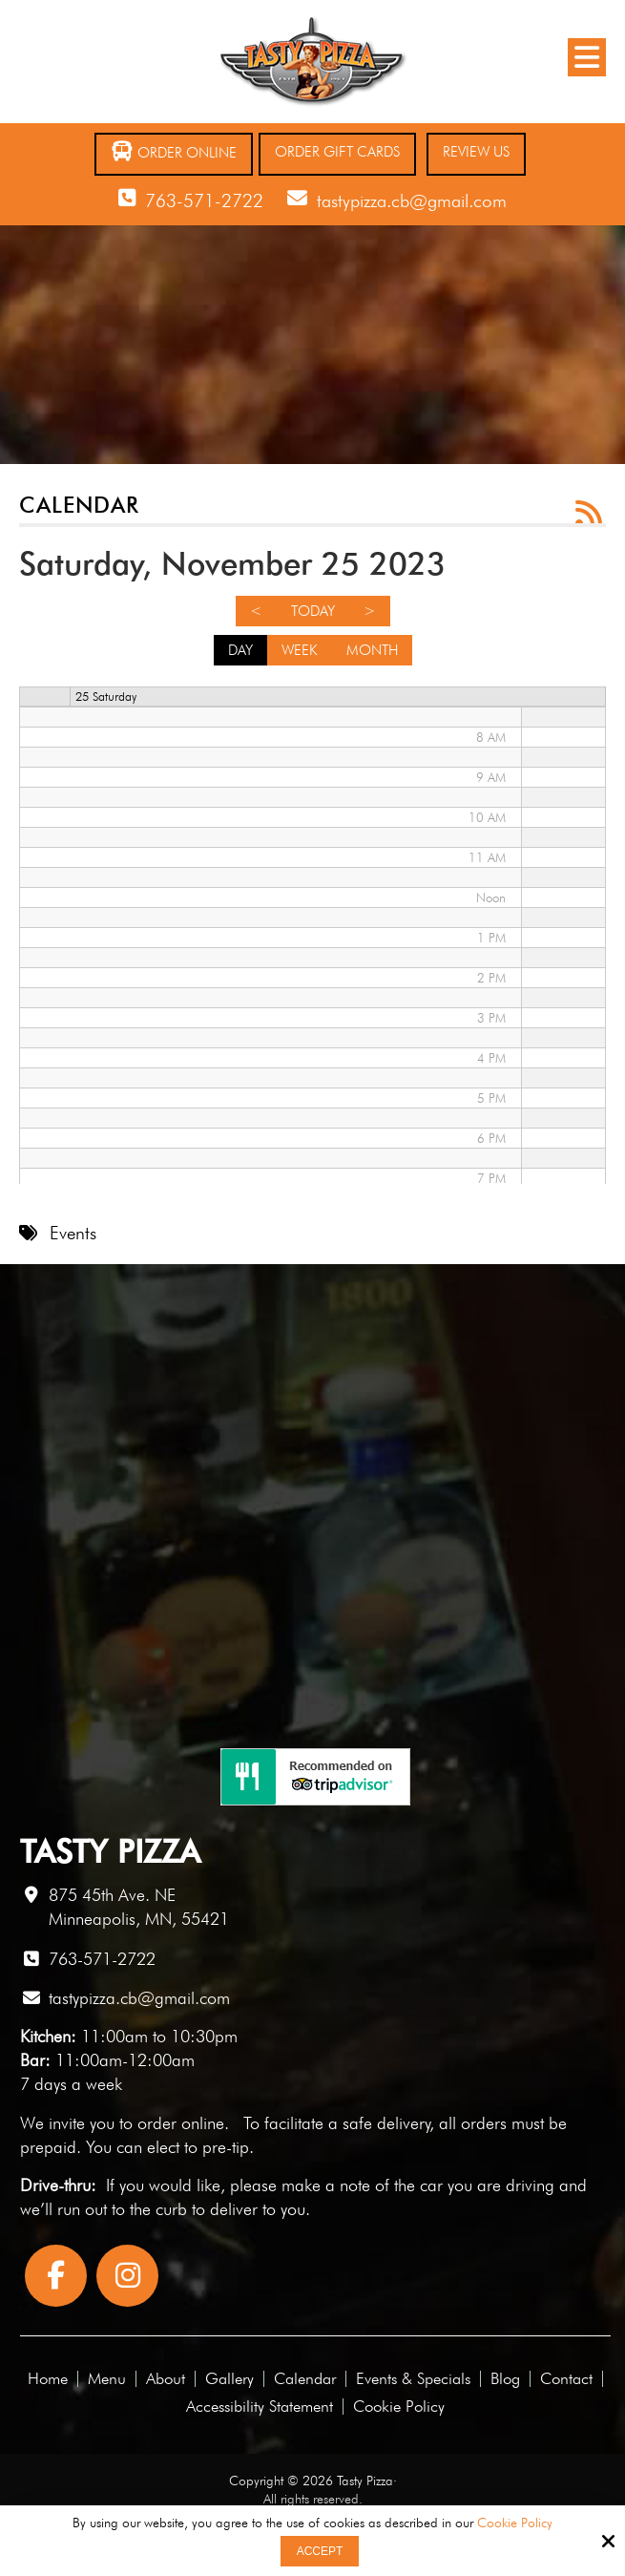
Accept (320, 2551)
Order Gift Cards (337, 151)
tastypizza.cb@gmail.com (412, 200)
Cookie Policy (514, 2522)
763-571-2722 (204, 200)
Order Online (174, 151)
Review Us (476, 151)
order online (180, 2123)
